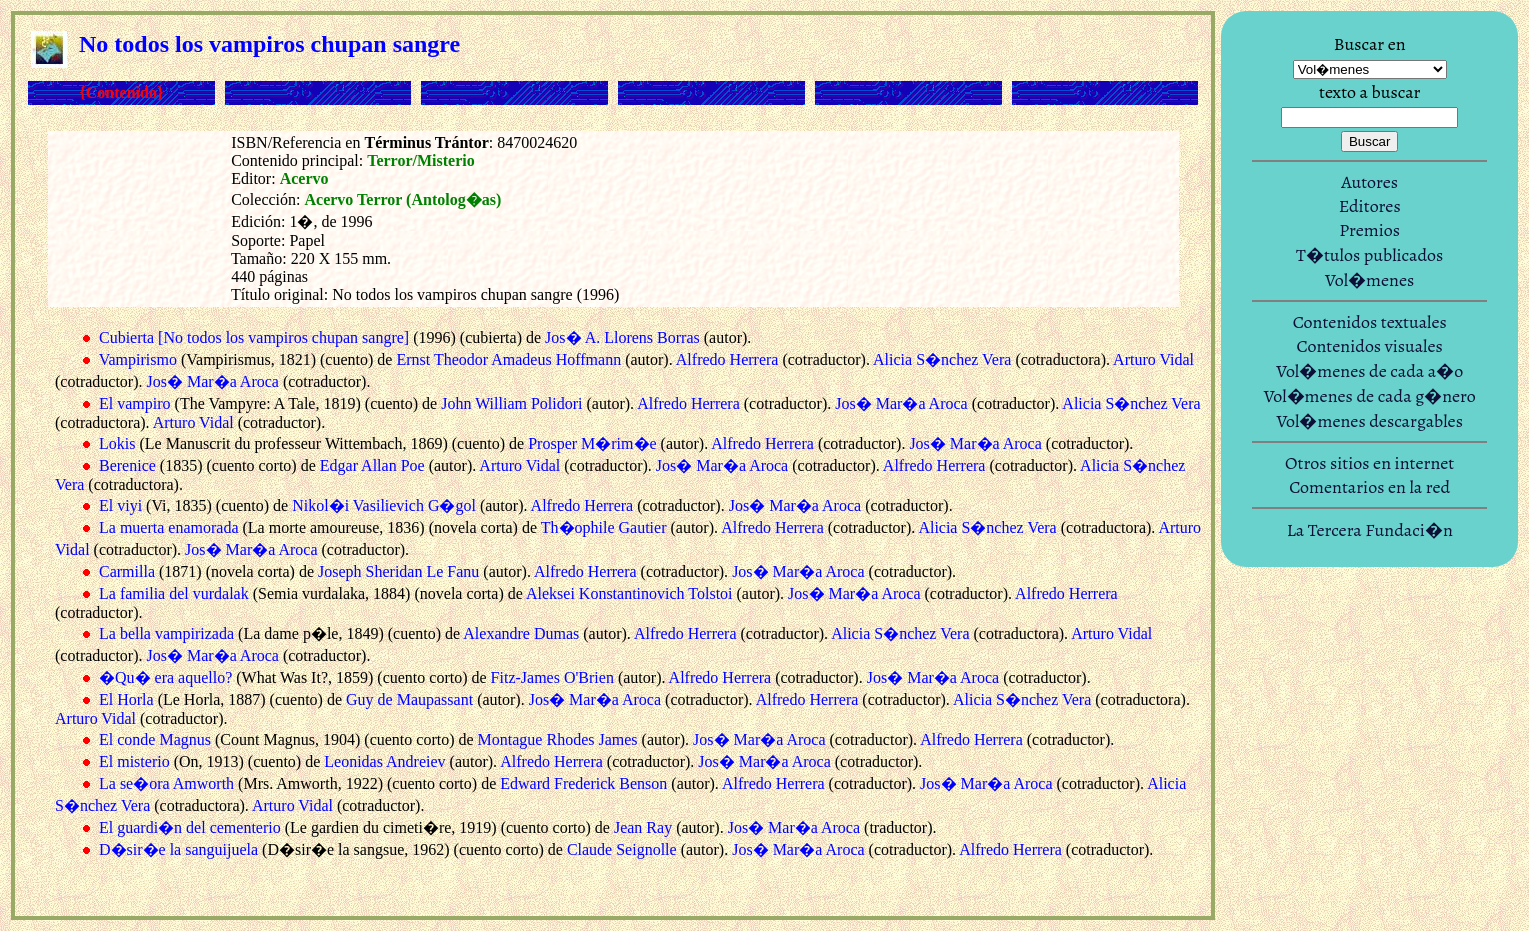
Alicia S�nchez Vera (942, 359)
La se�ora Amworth (166, 783)
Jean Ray (643, 827)
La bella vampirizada (166, 633)
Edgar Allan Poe (372, 465)
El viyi (120, 505)
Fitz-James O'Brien (552, 677)
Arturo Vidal (1153, 359)
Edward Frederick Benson (583, 783)
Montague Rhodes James (558, 739)
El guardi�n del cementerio (190, 827)
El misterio (134, 761)
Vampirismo (138, 359)
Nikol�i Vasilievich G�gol (384, 505)
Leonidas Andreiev (384, 761)
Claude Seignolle (622, 849)
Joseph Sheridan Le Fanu (398, 571)
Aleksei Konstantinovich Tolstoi (629, 593)
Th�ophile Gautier (604, 527)
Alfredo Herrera (727, 359)
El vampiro (135, 403)
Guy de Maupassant (409, 699)
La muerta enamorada (168, 527)
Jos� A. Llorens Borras (622, 337)
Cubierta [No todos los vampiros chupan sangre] (254, 337)
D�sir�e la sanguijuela (178, 849)
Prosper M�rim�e (592, 443)
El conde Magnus (155, 739)
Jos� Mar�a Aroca (213, 381)
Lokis (117, 443)
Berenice (127, 465)
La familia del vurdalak (174, 593)
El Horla (126, 699)
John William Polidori (511, 403)
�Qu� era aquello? (165, 677)
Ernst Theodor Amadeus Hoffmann (508, 359)
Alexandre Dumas (521, 633)
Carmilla (127, 571)
